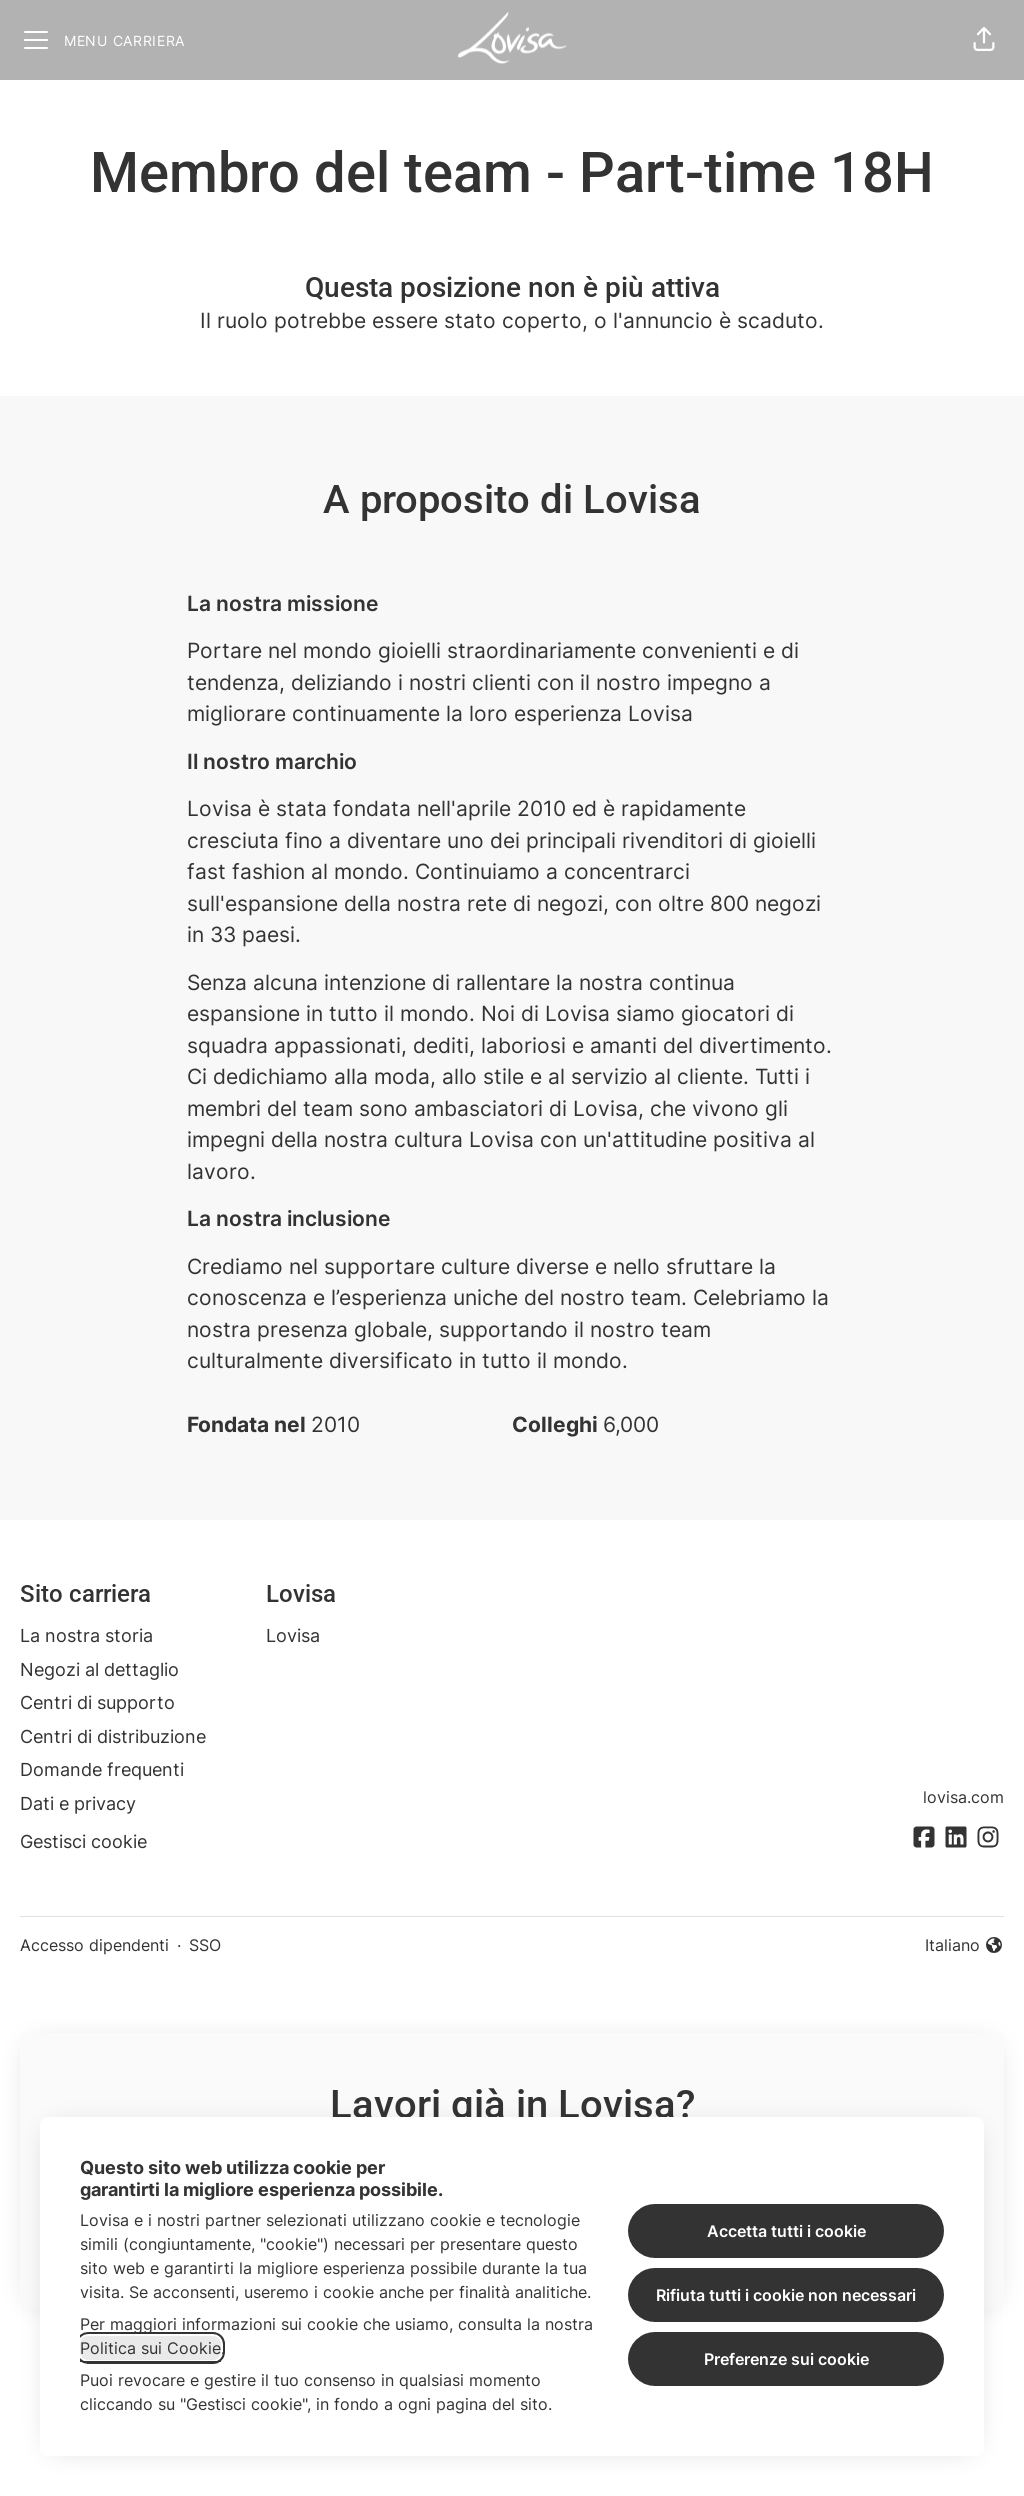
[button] (984, 40)
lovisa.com (963, 1797)
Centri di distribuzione (113, 1736)
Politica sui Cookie (150, 2348)
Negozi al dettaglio (99, 1669)
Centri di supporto (97, 1702)
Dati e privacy (78, 1803)
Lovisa (293, 1635)
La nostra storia (86, 1635)
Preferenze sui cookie (786, 2359)
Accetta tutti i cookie (786, 2231)
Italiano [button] (964, 1946)
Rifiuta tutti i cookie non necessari (786, 2295)
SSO (205, 1945)
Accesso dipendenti (94, 1945)
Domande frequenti (102, 1769)
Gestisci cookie (83, 1841)
